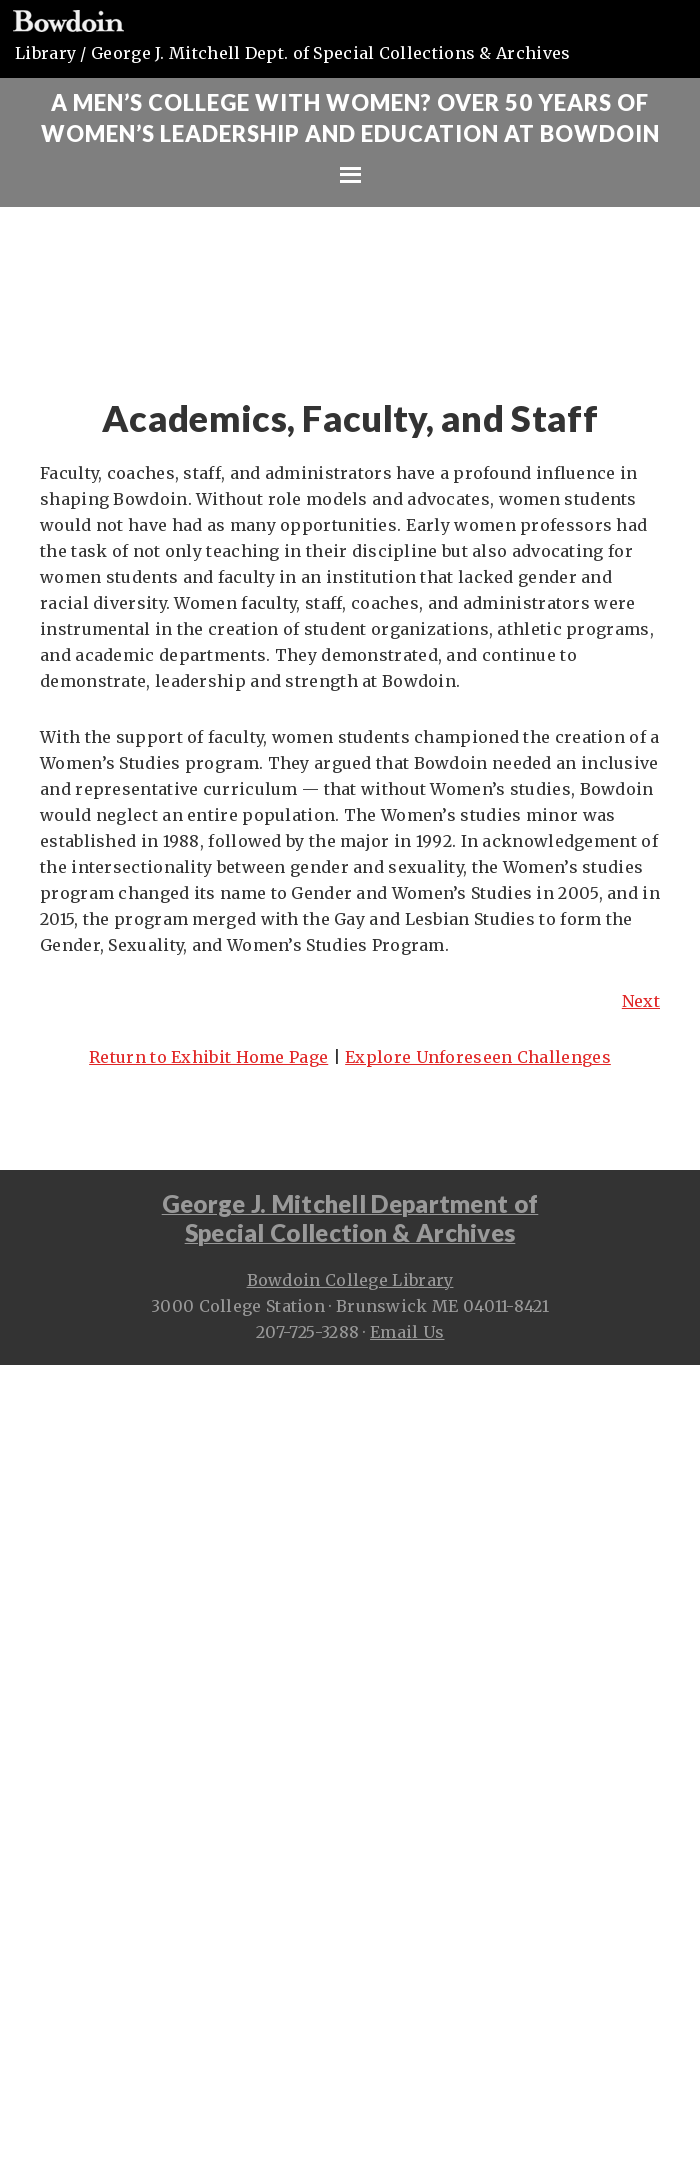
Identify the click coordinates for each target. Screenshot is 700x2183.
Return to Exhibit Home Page (208, 1057)
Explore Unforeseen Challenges (478, 1057)
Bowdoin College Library (350, 1280)
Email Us (407, 1332)
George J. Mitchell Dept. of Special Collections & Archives (330, 53)
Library (45, 53)
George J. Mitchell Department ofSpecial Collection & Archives (350, 1218)
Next (641, 1001)
